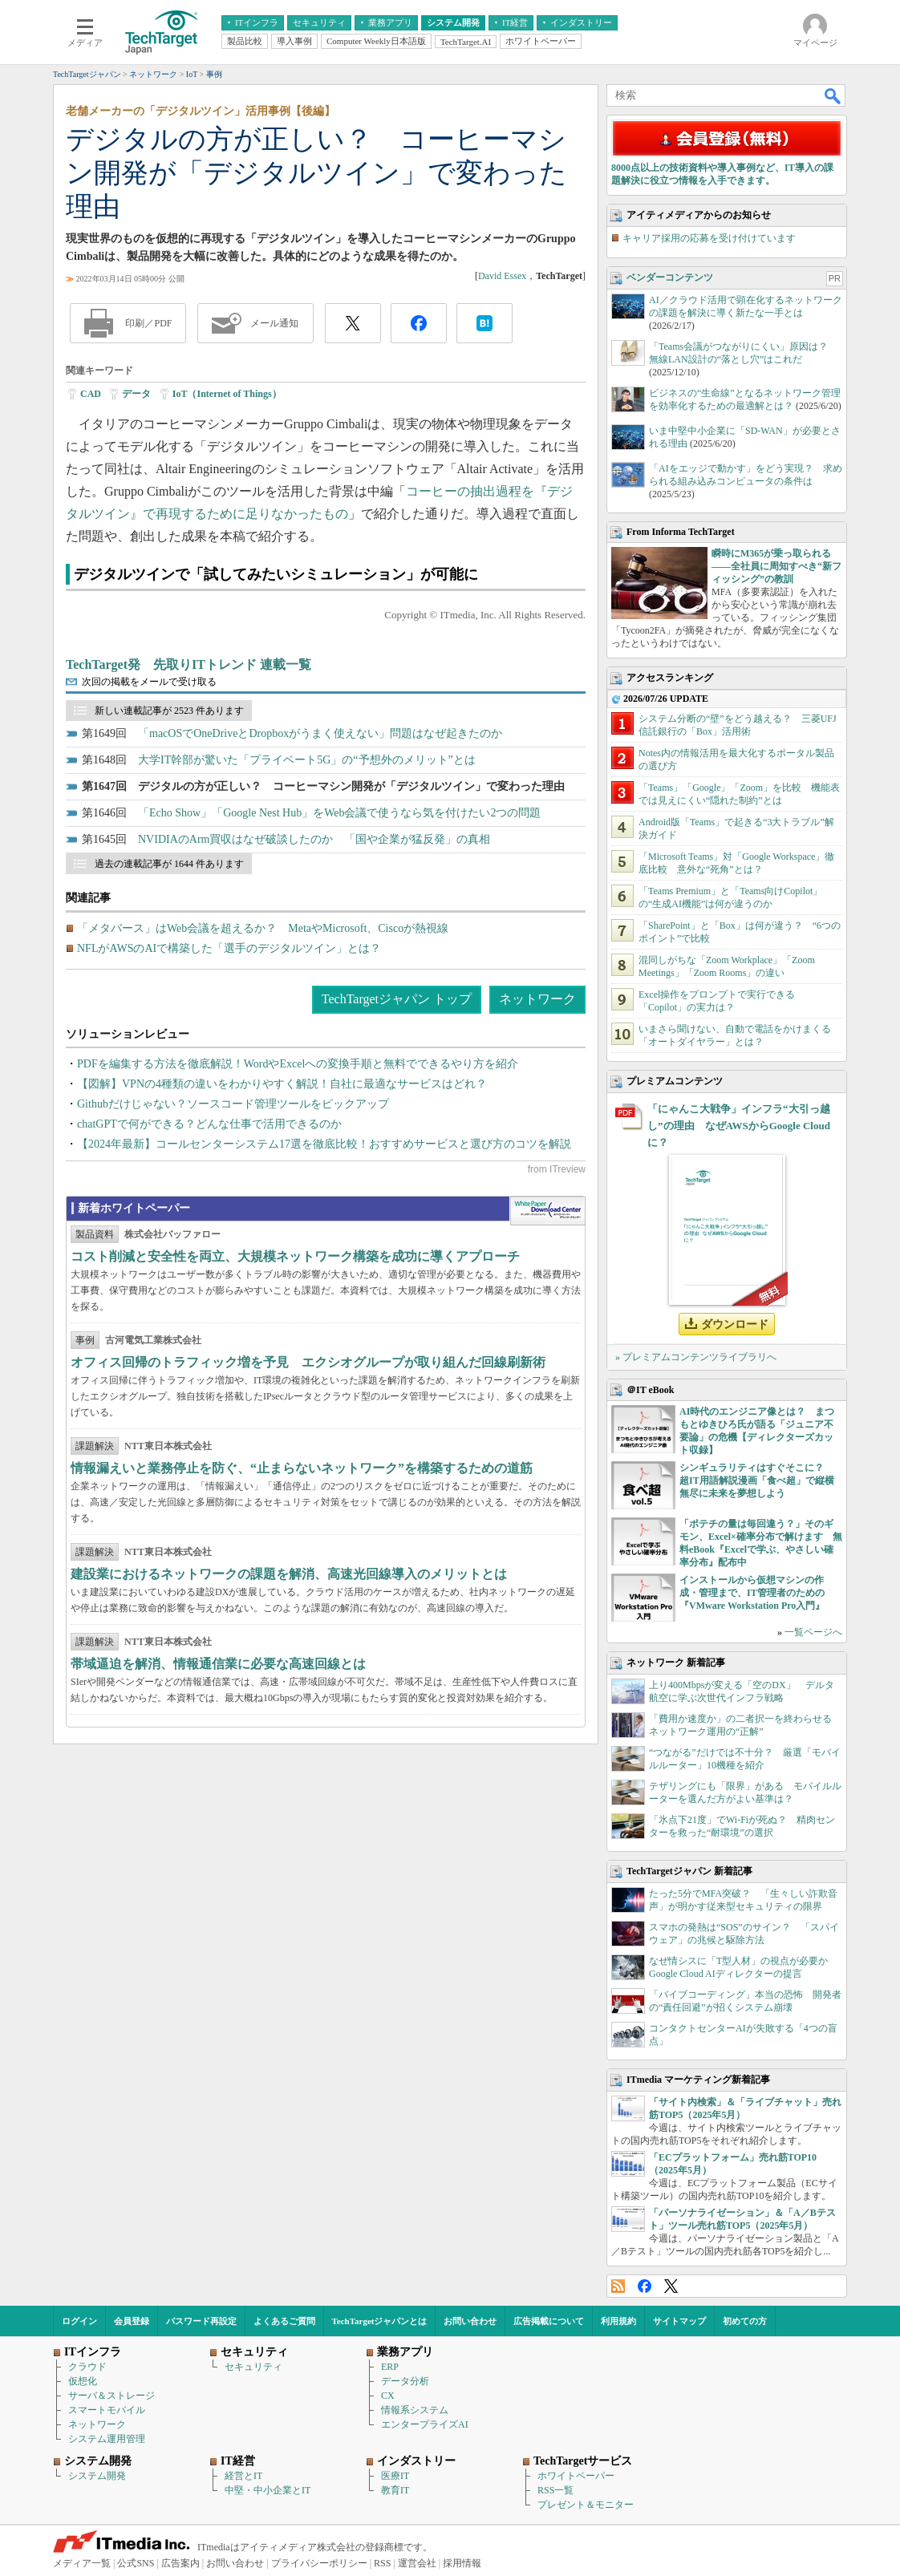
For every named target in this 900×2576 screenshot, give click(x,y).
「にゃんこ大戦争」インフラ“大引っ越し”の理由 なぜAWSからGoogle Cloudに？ (738, 1125)
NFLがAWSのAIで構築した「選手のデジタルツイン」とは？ (229, 948)
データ (136, 393)
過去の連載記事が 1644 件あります (169, 863)
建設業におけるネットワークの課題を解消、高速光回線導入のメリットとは (289, 1574)
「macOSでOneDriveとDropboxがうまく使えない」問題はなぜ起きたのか (320, 733)
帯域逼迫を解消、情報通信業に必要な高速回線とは (218, 1664)
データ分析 (405, 2381)
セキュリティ (253, 2366)
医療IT (395, 2475)
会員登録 (131, 2321)
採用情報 (462, 2563)
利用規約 (618, 2321)
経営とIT (243, 2475)
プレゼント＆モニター (585, 2504)
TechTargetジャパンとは (380, 2321)
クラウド (87, 2366)
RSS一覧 (555, 2490)
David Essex (502, 275)
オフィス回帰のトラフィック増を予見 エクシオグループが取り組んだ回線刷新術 (308, 1362)
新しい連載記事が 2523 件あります (169, 710)
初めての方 (745, 2321)
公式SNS (135, 2563)
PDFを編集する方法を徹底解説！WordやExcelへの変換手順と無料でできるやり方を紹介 (297, 1064)
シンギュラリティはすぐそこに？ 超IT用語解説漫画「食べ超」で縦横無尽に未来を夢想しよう (756, 1480)
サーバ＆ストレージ (111, 2395)
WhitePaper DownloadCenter (547, 1211)
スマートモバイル (106, 2410)
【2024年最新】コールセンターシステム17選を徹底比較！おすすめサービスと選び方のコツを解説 (324, 1144)
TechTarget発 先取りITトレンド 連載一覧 (188, 664)
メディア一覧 (82, 2563)
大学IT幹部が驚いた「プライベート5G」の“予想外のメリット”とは (307, 760)
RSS (618, 2286)
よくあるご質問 (284, 2321)
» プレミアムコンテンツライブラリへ (695, 1357)
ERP (390, 2366)
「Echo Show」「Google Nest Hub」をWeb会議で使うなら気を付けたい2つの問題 (339, 813)
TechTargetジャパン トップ (397, 999)
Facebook (644, 2286)
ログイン (79, 2321)
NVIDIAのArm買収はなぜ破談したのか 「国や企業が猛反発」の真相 (314, 839)
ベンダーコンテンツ (669, 277)
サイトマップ (679, 2321)
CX (388, 2395)
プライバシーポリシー (319, 2563)
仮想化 (82, 2381)
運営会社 (417, 2563)
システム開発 (97, 2475)
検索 (833, 95)
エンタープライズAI (424, 2424)
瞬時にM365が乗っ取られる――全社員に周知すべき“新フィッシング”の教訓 (776, 566)
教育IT (395, 2490)
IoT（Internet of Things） (227, 393)
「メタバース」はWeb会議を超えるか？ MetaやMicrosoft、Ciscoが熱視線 (262, 928)
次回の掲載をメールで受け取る (149, 681)
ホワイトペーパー (575, 2475)
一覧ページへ (813, 1632)
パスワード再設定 (201, 2321)
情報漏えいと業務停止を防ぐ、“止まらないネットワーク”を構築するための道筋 (302, 1468)
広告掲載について (548, 2321)
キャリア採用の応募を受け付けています (709, 238)
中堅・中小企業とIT (267, 2490)
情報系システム (414, 2410)
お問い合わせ (470, 2321)
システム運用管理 (106, 2438)
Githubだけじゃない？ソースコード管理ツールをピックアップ (233, 1104)
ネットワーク (537, 999)
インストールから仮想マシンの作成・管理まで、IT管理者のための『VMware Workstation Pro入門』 (752, 1592)
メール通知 (274, 323)
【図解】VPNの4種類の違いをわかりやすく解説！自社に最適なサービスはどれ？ (282, 1084)
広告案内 (180, 2563)
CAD (90, 393)
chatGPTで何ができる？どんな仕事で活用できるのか (209, 1124)
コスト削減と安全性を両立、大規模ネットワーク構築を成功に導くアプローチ (295, 1256)
